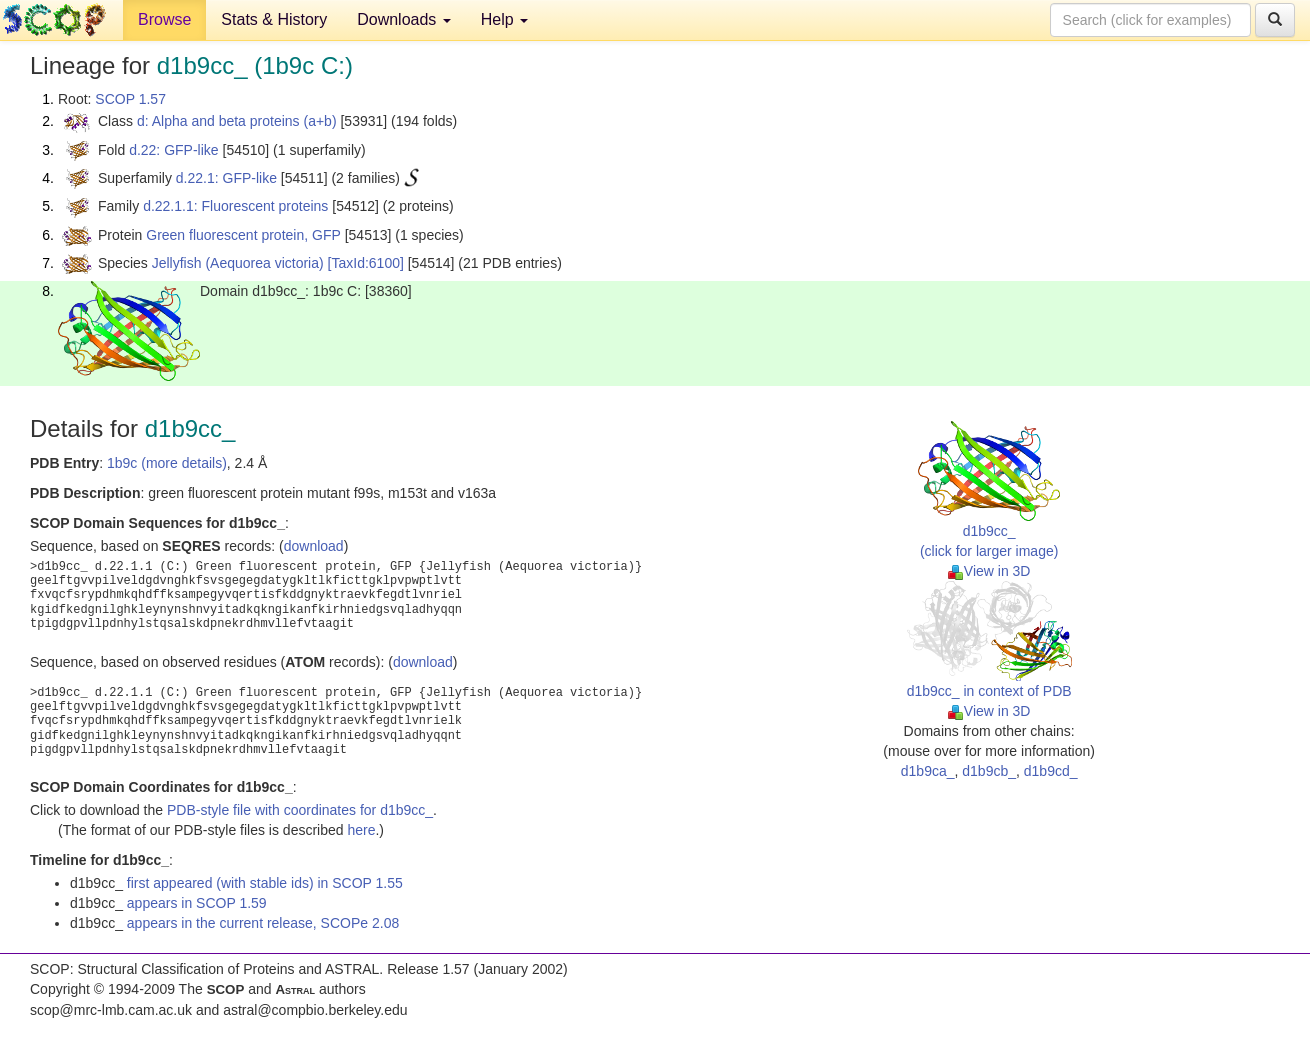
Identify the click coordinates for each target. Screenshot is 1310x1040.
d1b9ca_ (928, 771)
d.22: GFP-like (173, 150)
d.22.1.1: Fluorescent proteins (235, 206)
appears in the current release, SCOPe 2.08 (263, 923)
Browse (164, 19)
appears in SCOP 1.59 (197, 903)
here (361, 830)
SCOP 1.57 (130, 99)
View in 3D (989, 571)
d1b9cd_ (1051, 771)
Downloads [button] (404, 19)
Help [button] (504, 19)
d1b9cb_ (989, 771)
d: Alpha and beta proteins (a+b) (237, 121)
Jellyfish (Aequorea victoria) (238, 263)
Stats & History (274, 19)
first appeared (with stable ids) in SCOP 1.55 (265, 883)
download (314, 546)
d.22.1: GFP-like (226, 178)
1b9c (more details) (167, 463)
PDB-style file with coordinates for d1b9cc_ (300, 810)
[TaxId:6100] (366, 263)
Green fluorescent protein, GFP (243, 235)
